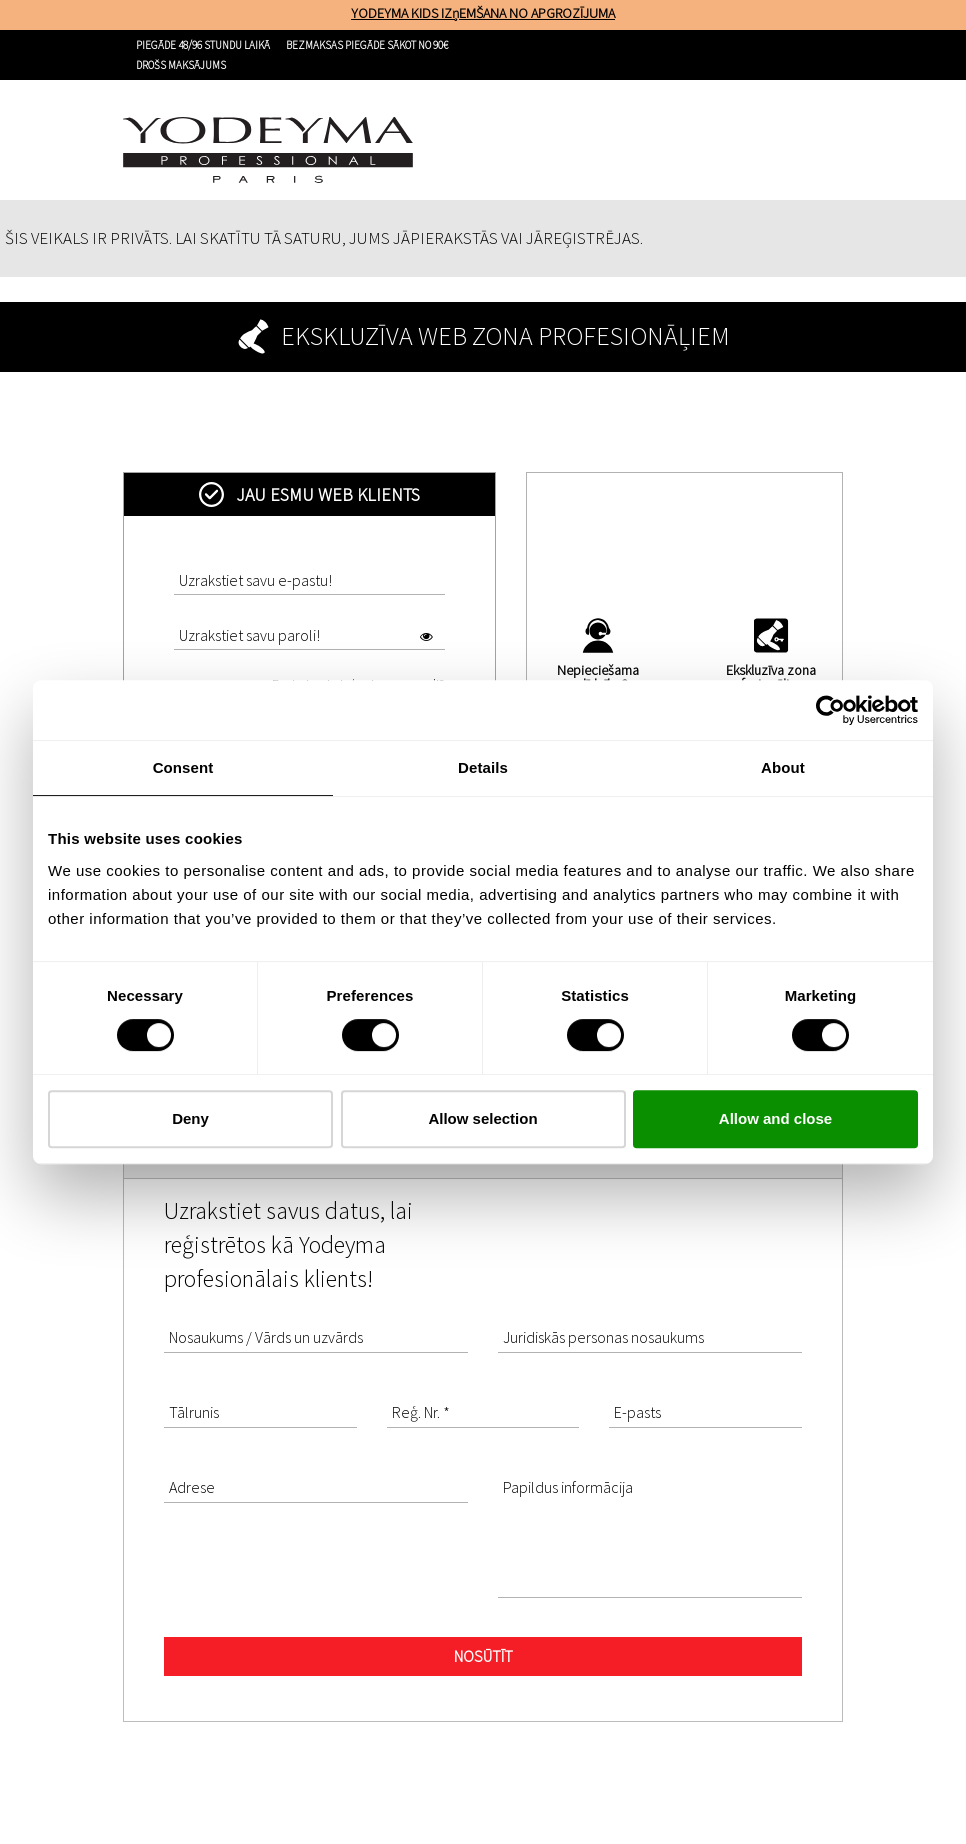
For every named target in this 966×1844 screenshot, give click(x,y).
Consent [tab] (183, 767)
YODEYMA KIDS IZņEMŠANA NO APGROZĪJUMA (483, 13)
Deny (190, 1118)
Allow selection (482, 1118)
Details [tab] (483, 767)
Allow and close (775, 1118)
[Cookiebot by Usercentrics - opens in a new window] (830, 710)
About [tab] (783, 767)
